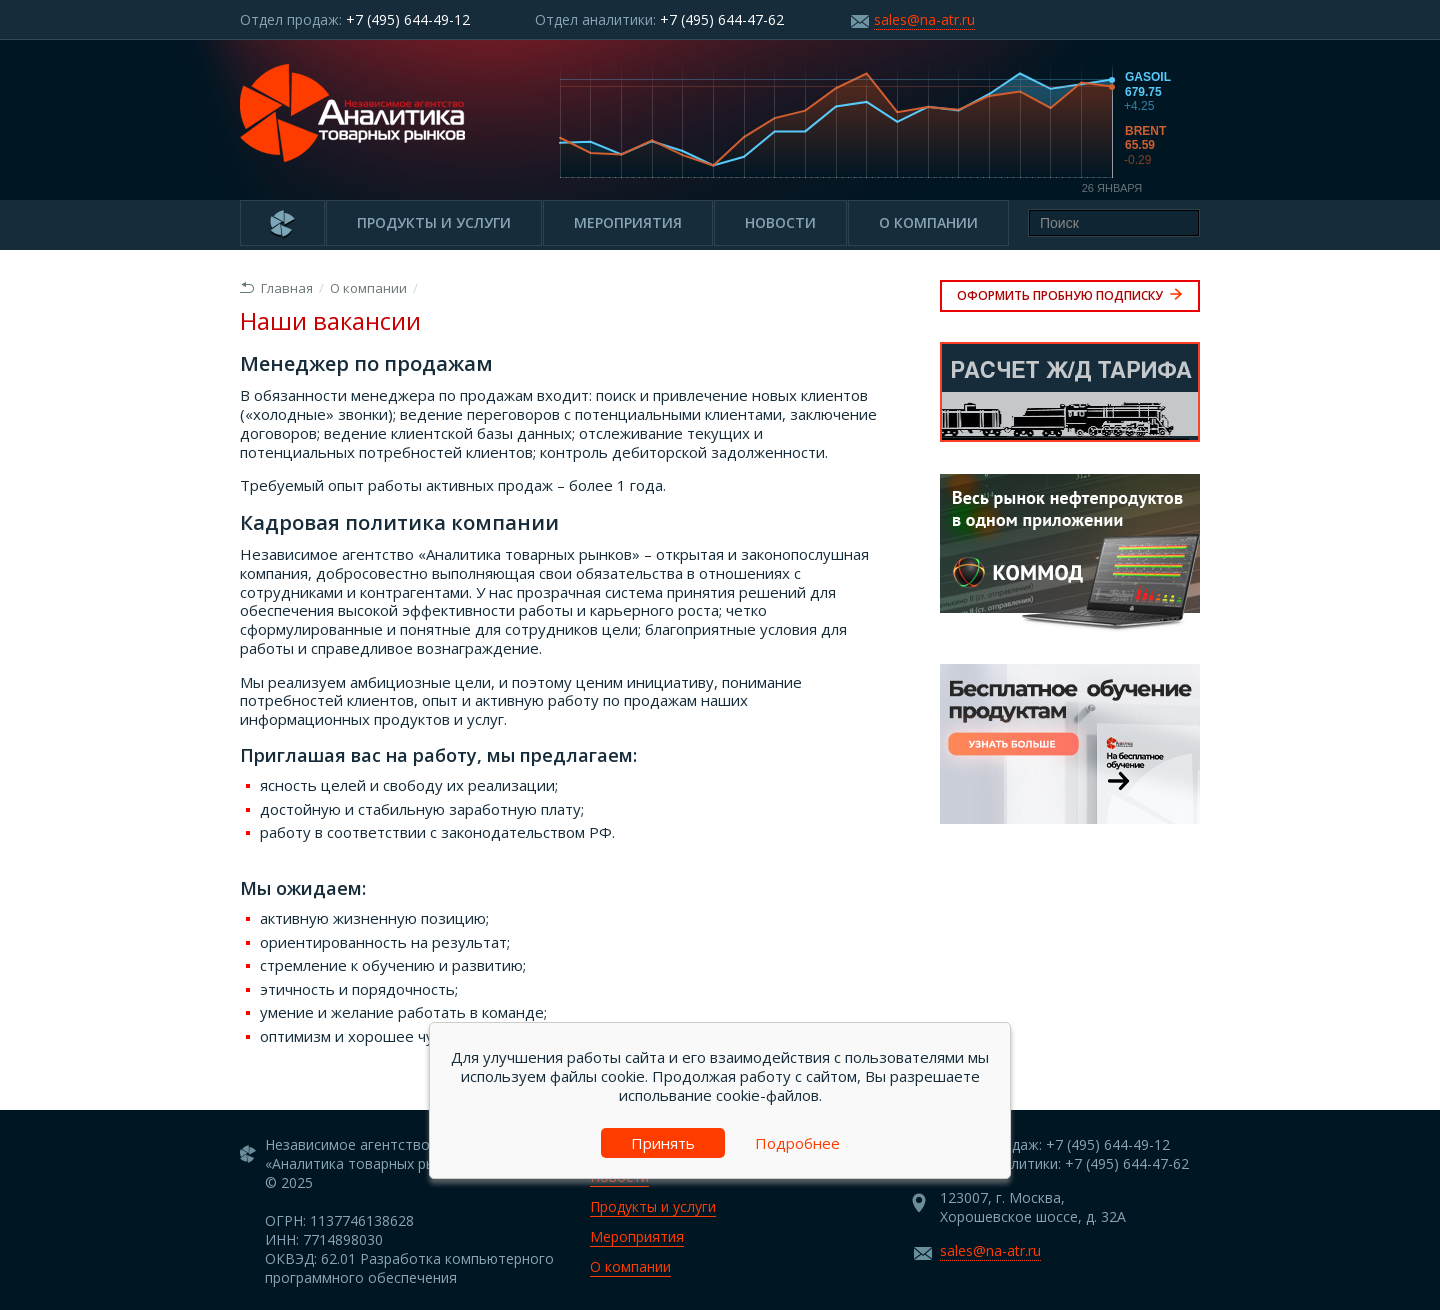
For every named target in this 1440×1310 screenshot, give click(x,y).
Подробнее (797, 1143)
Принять (663, 1143)
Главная (276, 288)
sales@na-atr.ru (924, 19)
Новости (780, 222)
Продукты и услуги (434, 222)
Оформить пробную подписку (1070, 295)
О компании (928, 222)
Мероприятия (628, 222)
